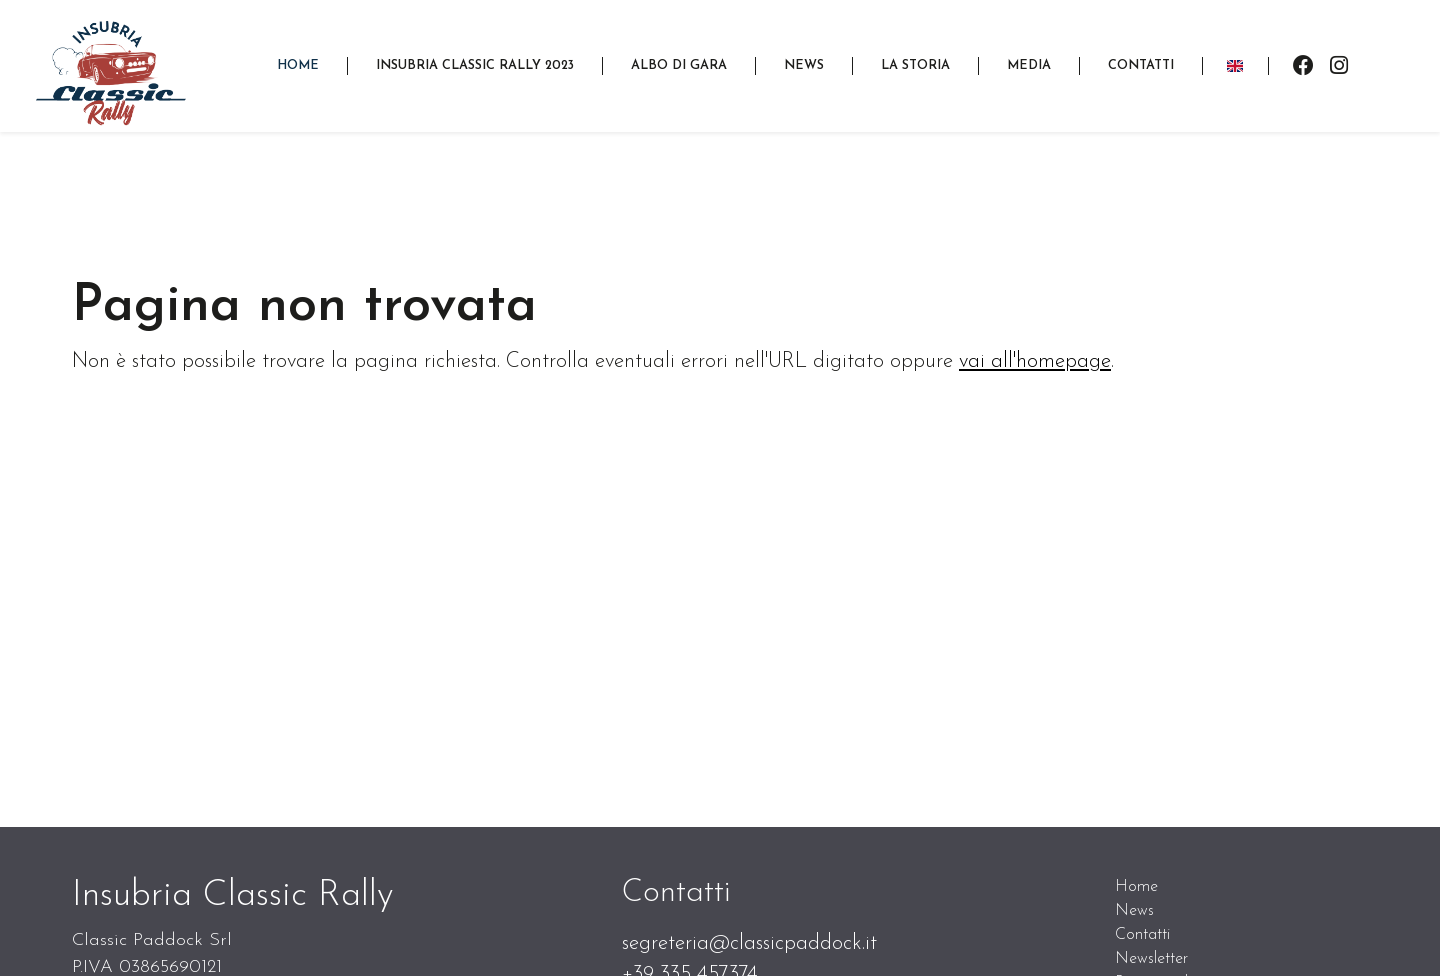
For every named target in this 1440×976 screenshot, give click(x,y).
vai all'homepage (1035, 361)
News (1134, 911)
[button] (475, 65)
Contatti (1142, 935)
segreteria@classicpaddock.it (749, 943)
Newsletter (1151, 959)
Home (1136, 887)
